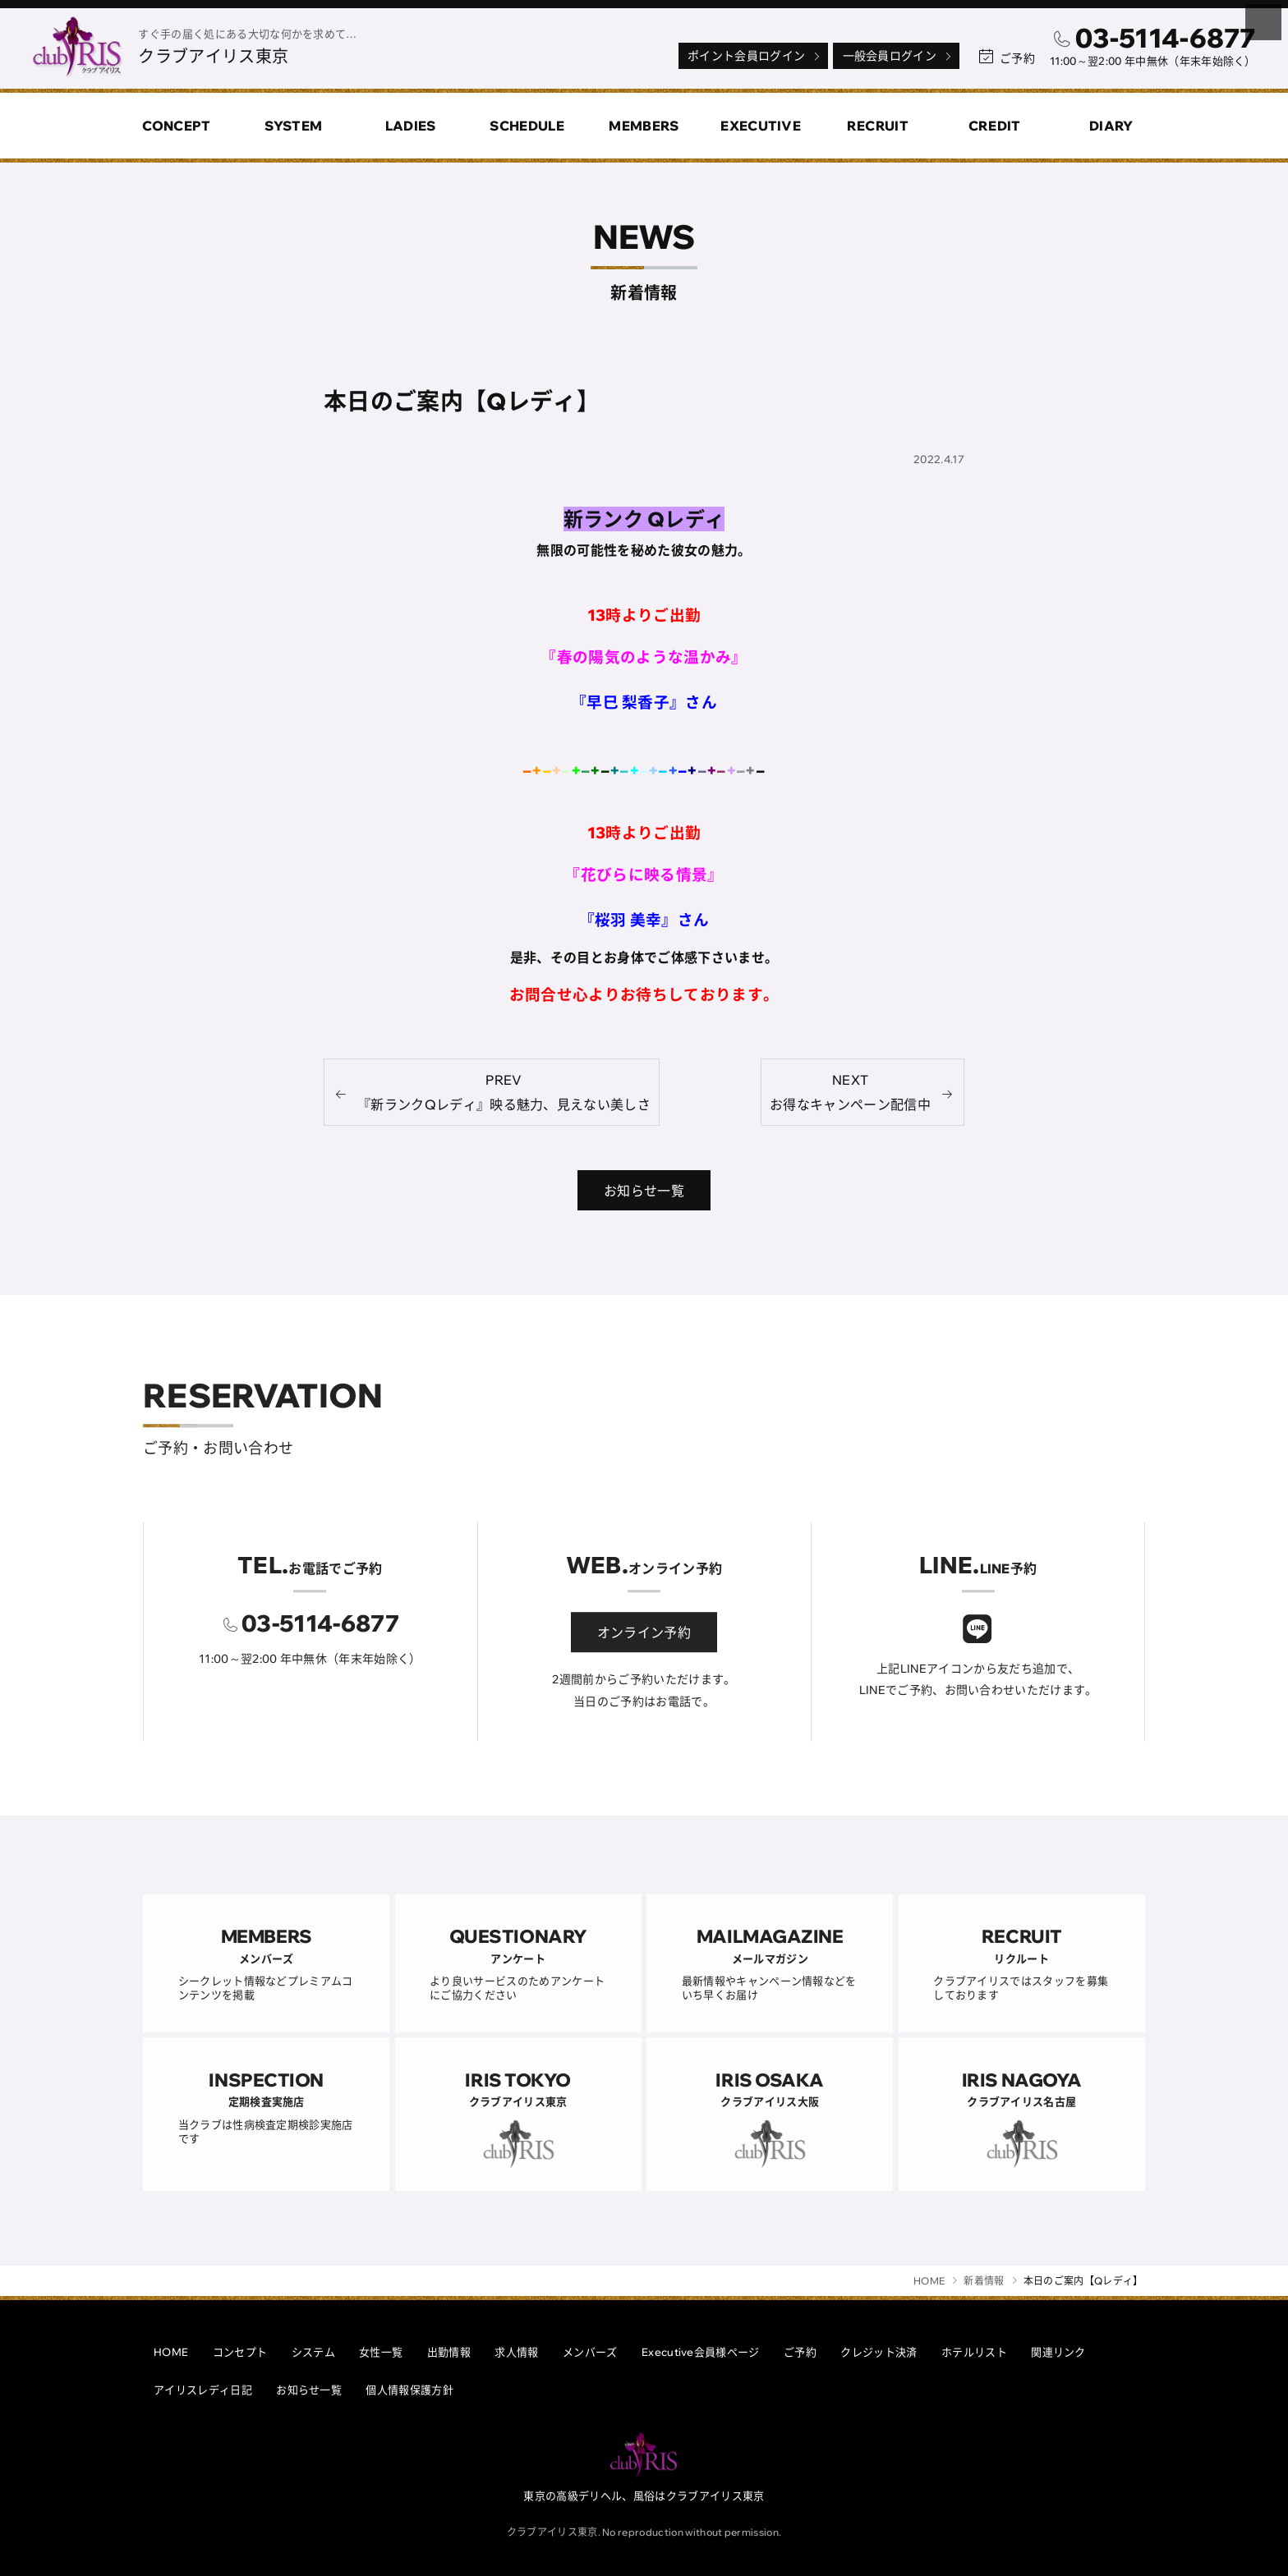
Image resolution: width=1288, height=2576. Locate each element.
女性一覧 (380, 2351)
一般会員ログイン (898, 55)
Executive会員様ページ (701, 2351)
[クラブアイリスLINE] (977, 1652)
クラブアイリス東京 (213, 56)
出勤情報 (449, 2351)
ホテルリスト (974, 2351)
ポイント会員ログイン (755, 55)
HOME (171, 2351)
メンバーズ (590, 2351)
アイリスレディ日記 (203, 2389)
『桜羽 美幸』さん (644, 920)
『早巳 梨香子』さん (644, 702)
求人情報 (516, 2351)
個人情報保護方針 (409, 2389)
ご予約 (800, 2351)
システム (313, 2351)
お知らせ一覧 (309, 2389)
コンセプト (240, 2351)
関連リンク (1058, 2351)
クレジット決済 (878, 2351)
